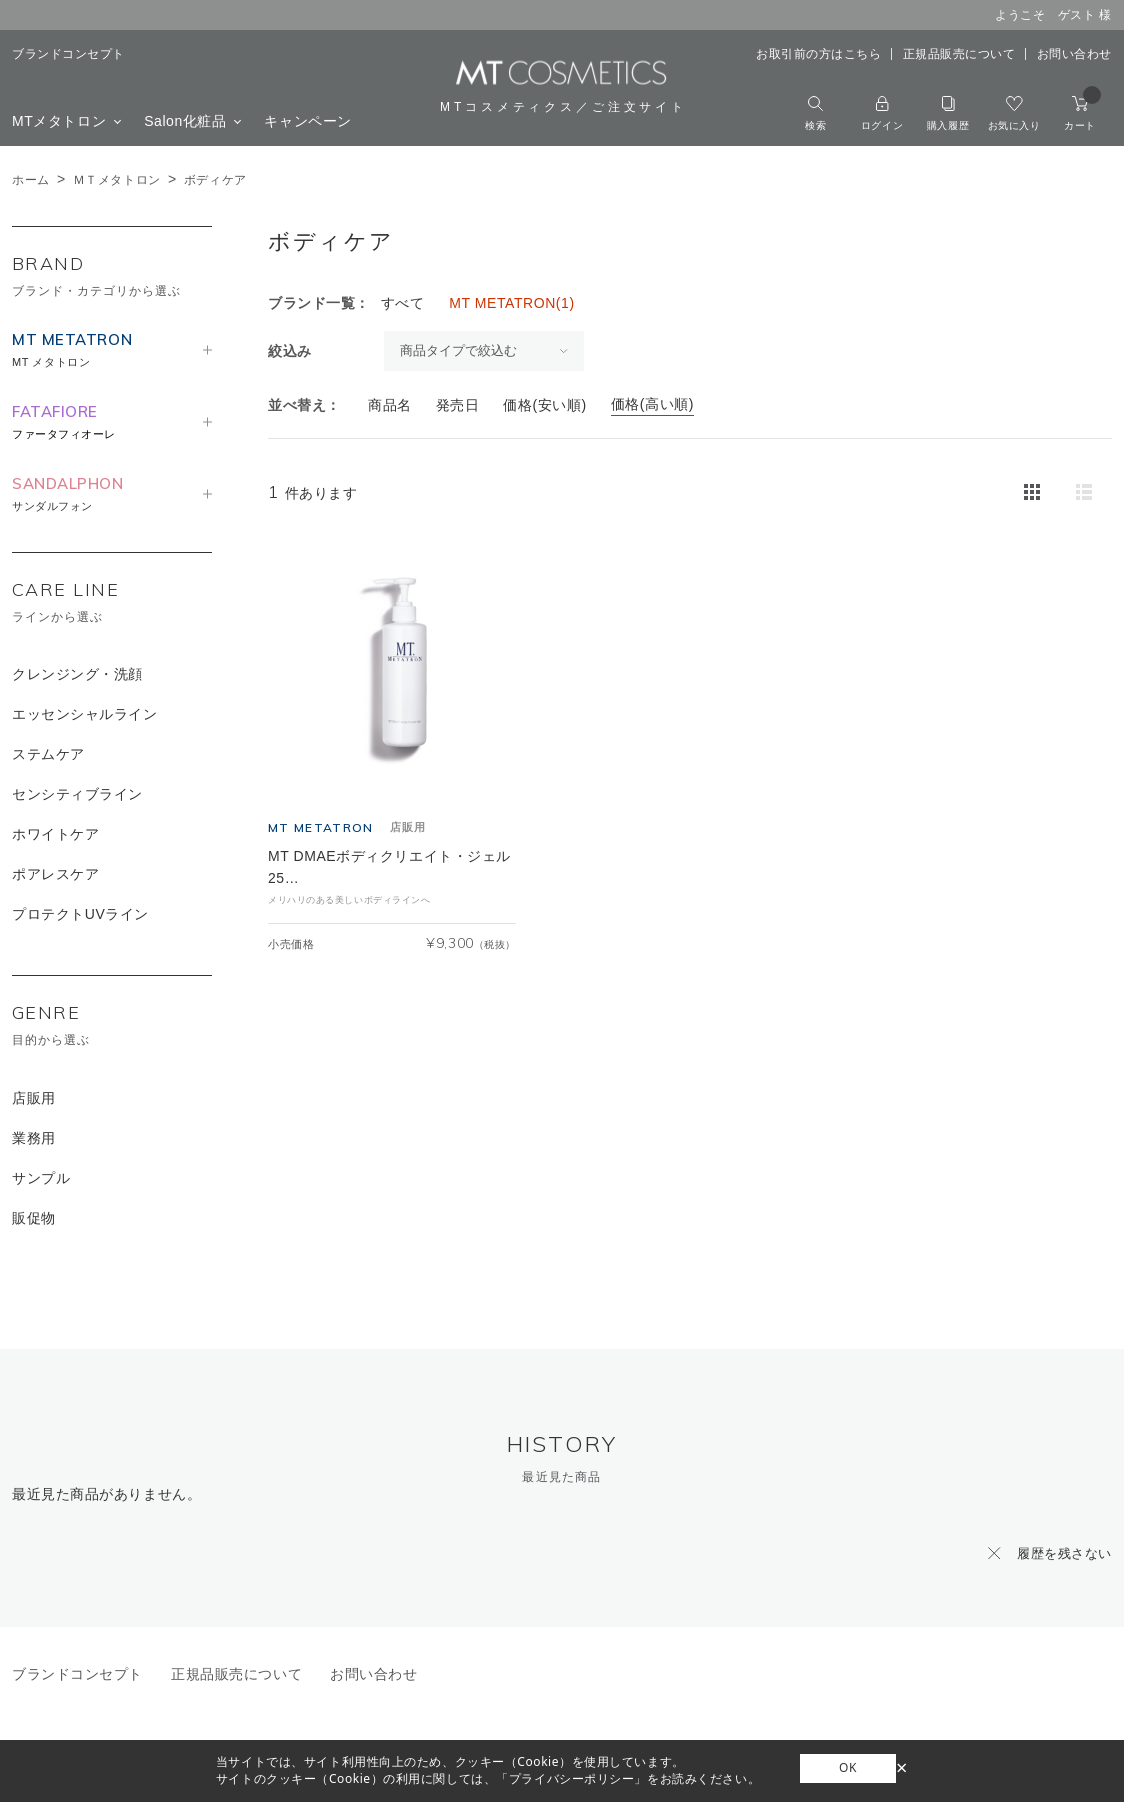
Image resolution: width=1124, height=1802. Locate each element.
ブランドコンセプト (68, 54)
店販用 (34, 1098)
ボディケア (215, 180)
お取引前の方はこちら (819, 54)
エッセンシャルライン (85, 714)
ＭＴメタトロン (117, 180)
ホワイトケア (55, 834)
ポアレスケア (55, 874)
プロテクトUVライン (80, 914)
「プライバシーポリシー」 (571, 1778)
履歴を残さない (1064, 1553)
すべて (403, 303)
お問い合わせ (1074, 54)
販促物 (34, 1218)
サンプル (41, 1178)
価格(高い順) (652, 404)
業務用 (34, 1138)
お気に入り (1014, 113)
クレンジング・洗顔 (77, 674)
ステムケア (48, 754)
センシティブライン (77, 794)
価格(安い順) (544, 405)
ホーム (31, 180)
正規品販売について (959, 54)
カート (1082, 113)
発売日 (458, 405)
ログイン (882, 113)
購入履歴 (948, 113)
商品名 (390, 405)
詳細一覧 (1084, 492)
